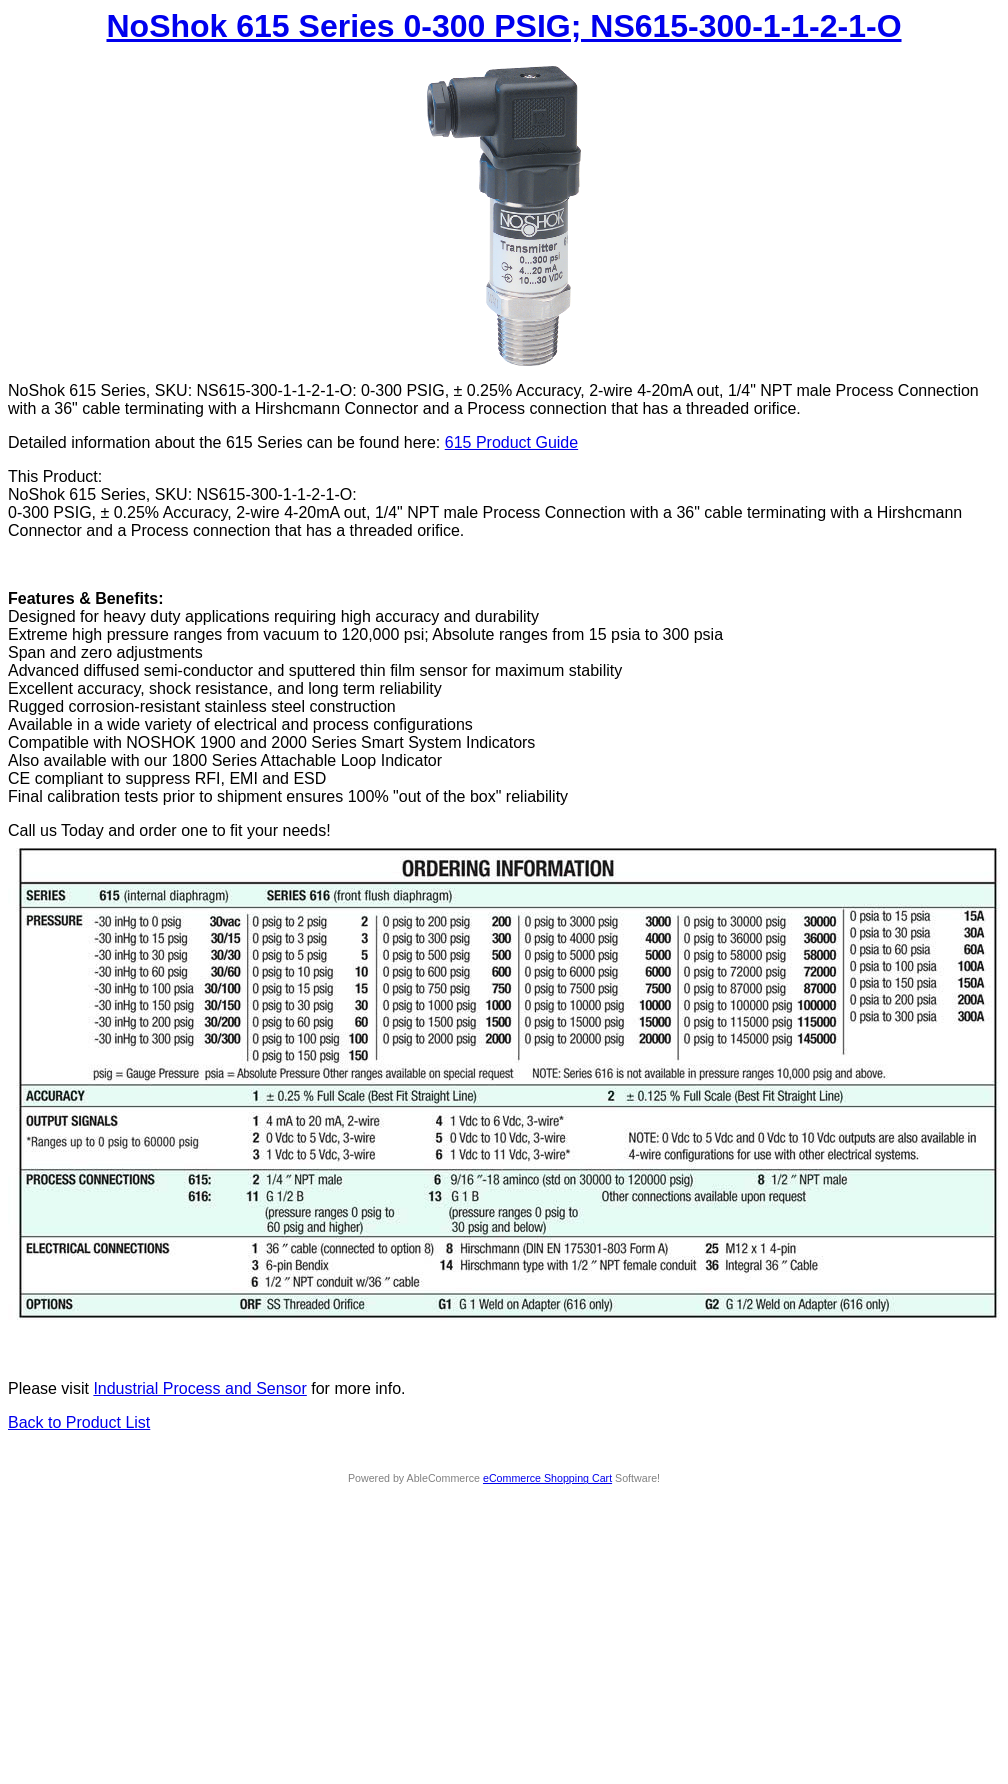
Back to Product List (79, 1422)
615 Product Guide (511, 442)
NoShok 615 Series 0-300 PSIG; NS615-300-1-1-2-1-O (503, 26)
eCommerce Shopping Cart (547, 1478)
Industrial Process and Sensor (199, 1388)
